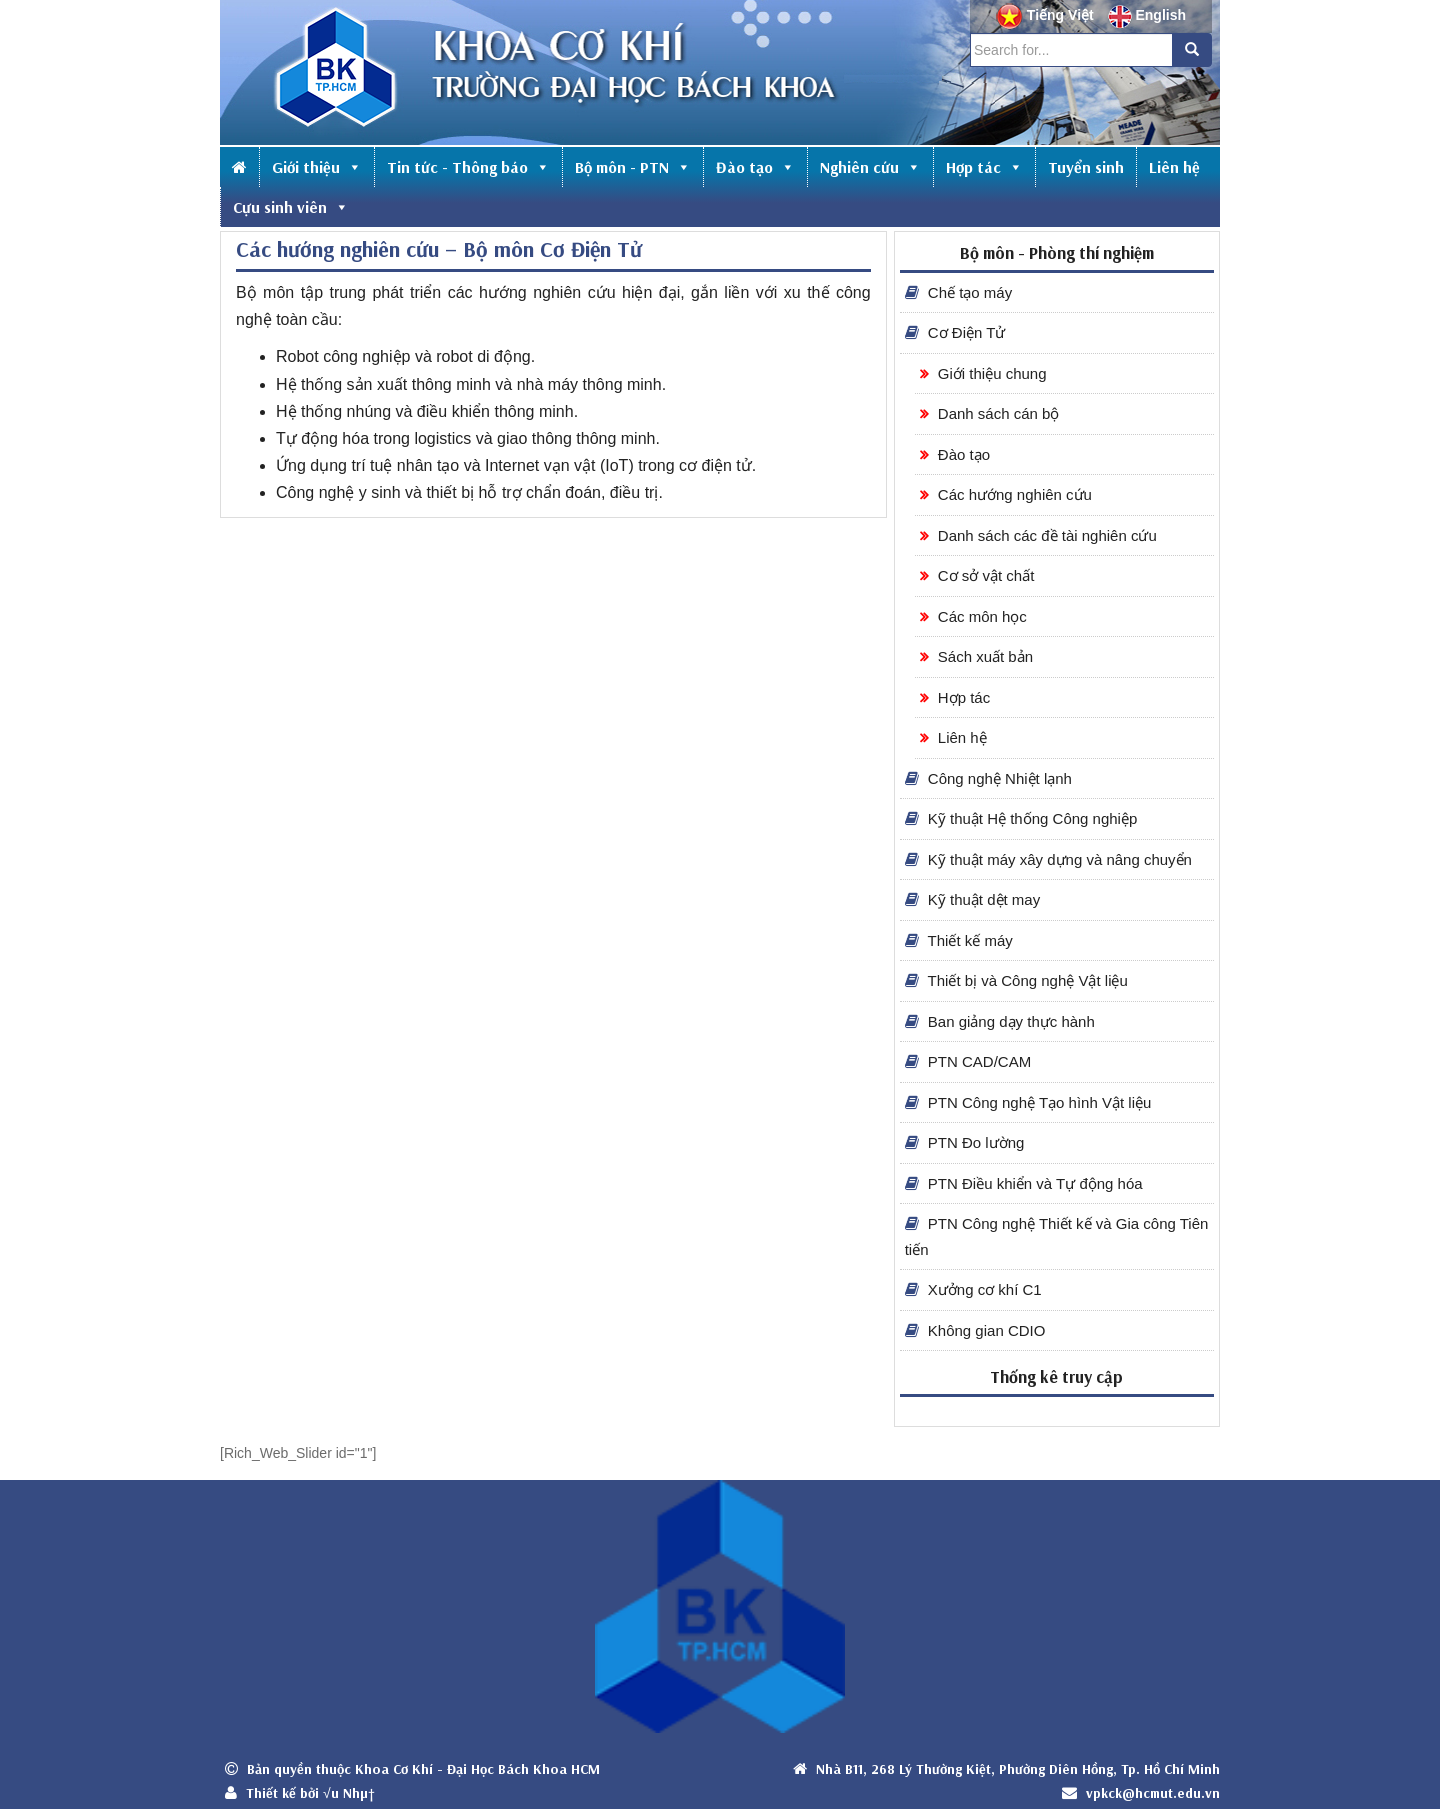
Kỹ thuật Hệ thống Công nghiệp (1021, 818)
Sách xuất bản (976, 656)
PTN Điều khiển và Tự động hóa (1024, 1183)
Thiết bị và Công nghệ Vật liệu (1016, 980)
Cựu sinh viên (291, 207)
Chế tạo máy (959, 292)
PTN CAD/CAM (968, 1061)
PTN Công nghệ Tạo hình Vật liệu (1028, 1102)
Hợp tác (984, 167)
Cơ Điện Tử (955, 332)
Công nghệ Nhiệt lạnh (988, 778)
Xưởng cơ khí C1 (973, 1289)
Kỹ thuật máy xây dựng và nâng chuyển (1048, 859)
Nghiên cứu (870, 167)
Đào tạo (755, 167)
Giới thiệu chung (983, 373)
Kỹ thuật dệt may (973, 899)
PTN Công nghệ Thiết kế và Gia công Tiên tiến (1057, 1236)
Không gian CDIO (975, 1330)
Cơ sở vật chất (977, 575)
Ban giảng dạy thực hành (1000, 1021)
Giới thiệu (317, 167)
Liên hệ (1174, 167)
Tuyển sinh (1086, 167)
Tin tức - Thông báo (468, 167)
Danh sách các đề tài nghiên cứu (1038, 535)
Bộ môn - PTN (633, 167)
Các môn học (973, 616)
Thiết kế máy (959, 940)
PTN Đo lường (965, 1142)
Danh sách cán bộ (990, 413)
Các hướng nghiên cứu (1006, 494)
